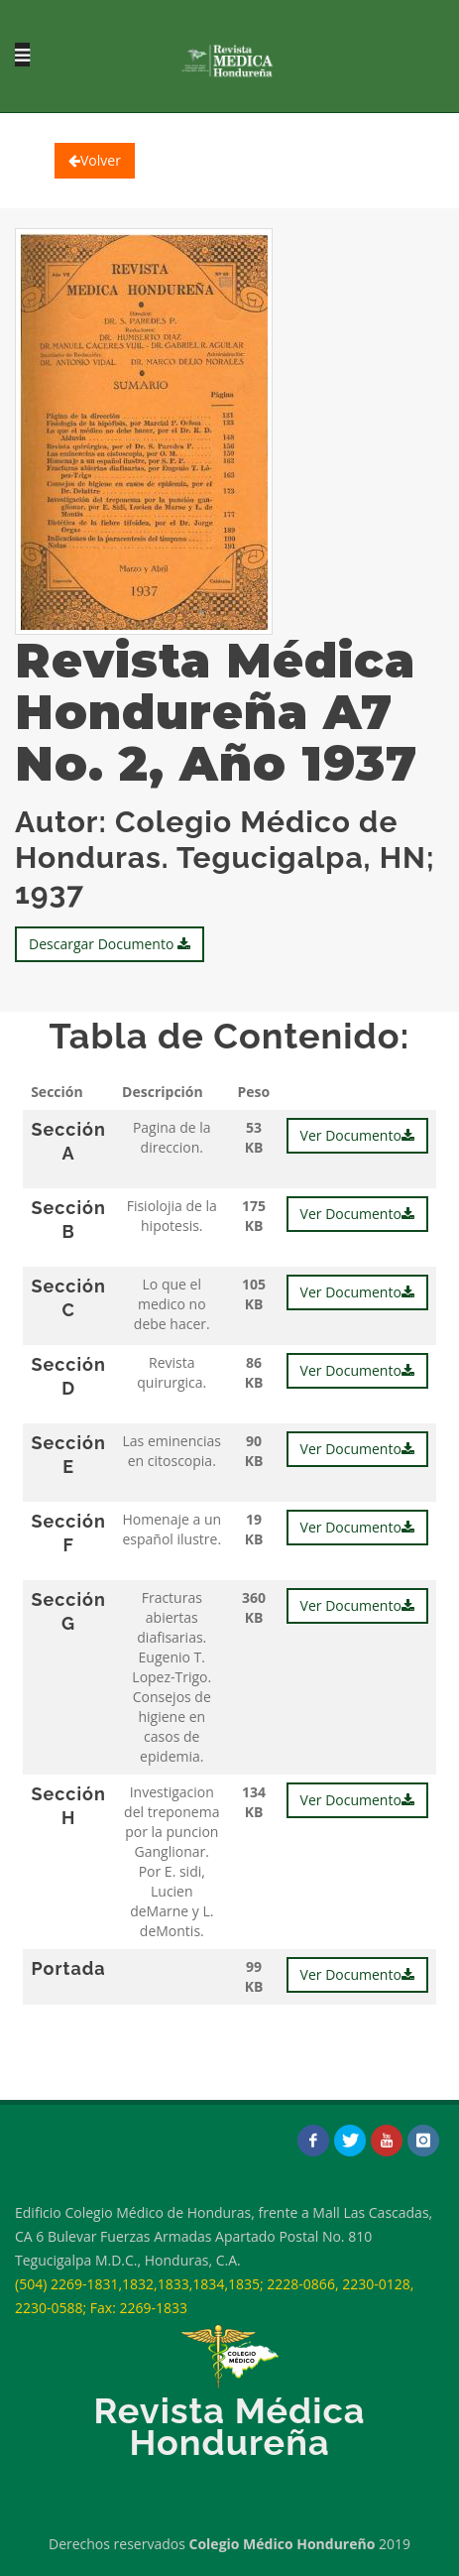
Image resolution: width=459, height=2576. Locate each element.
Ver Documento (357, 1135)
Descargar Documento (109, 943)
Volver (94, 160)
